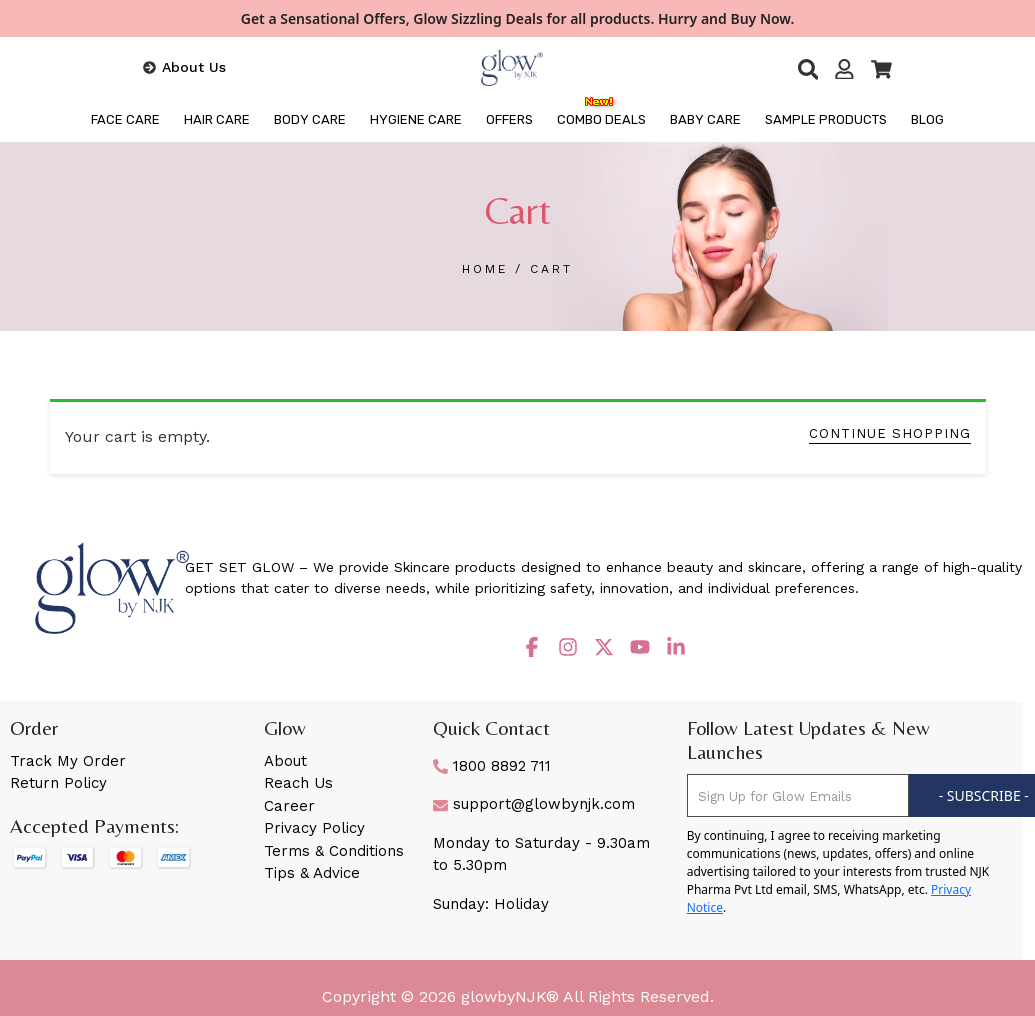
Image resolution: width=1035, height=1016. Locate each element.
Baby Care (705, 119)
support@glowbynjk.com (534, 804)
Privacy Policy (314, 828)
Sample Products (826, 119)
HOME (488, 269)
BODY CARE (310, 119)
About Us (194, 67)
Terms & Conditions (334, 851)
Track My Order (68, 761)
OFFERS (509, 119)
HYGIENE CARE (416, 119)
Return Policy (58, 783)
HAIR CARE (217, 119)
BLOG (927, 119)
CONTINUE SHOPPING (890, 433)
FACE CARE (125, 119)
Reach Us (298, 783)
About (285, 761)
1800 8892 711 (492, 766)
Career (289, 806)
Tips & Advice (312, 873)
